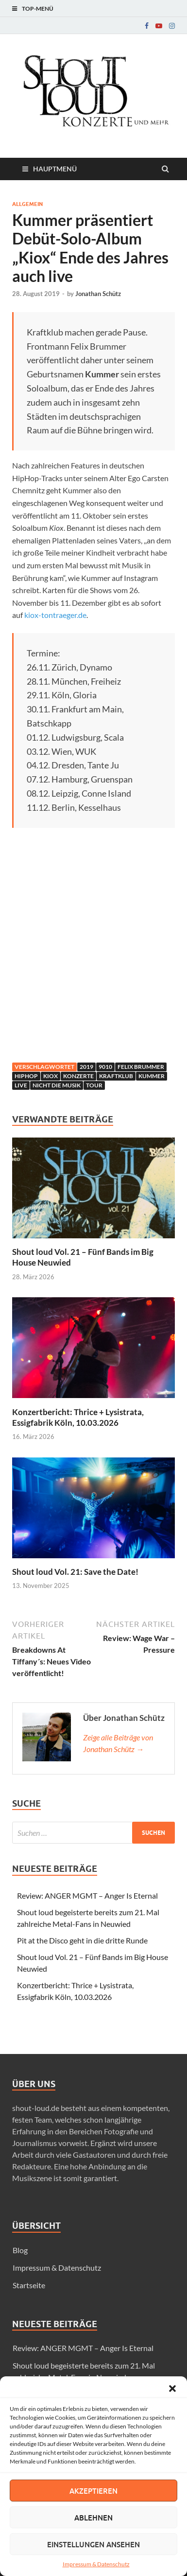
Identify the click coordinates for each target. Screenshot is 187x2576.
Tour (94, 1085)
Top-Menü (37, 8)
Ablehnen (93, 2517)
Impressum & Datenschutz (96, 2564)
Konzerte (78, 1076)
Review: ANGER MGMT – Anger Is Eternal (87, 1895)
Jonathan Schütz (98, 294)
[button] (172, 2388)
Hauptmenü (55, 169)
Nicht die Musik (57, 1085)
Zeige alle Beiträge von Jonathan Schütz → (118, 1743)
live (21, 1085)
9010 (105, 1066)
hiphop (26, 1076)
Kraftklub (116, 1076)
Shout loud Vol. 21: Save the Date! (75, 1572)
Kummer (151, 1076)
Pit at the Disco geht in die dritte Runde (82, 1940)
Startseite (29, 2285)
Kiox (50, 1076)
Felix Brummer (141, 1066)
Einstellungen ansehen (93, 2544)
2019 (86, 1066)
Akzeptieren (93, 2490)
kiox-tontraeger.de (55, 614)
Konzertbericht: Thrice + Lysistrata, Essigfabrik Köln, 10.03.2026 (78, 1417)
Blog (20, 2250)
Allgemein (27, 204)
